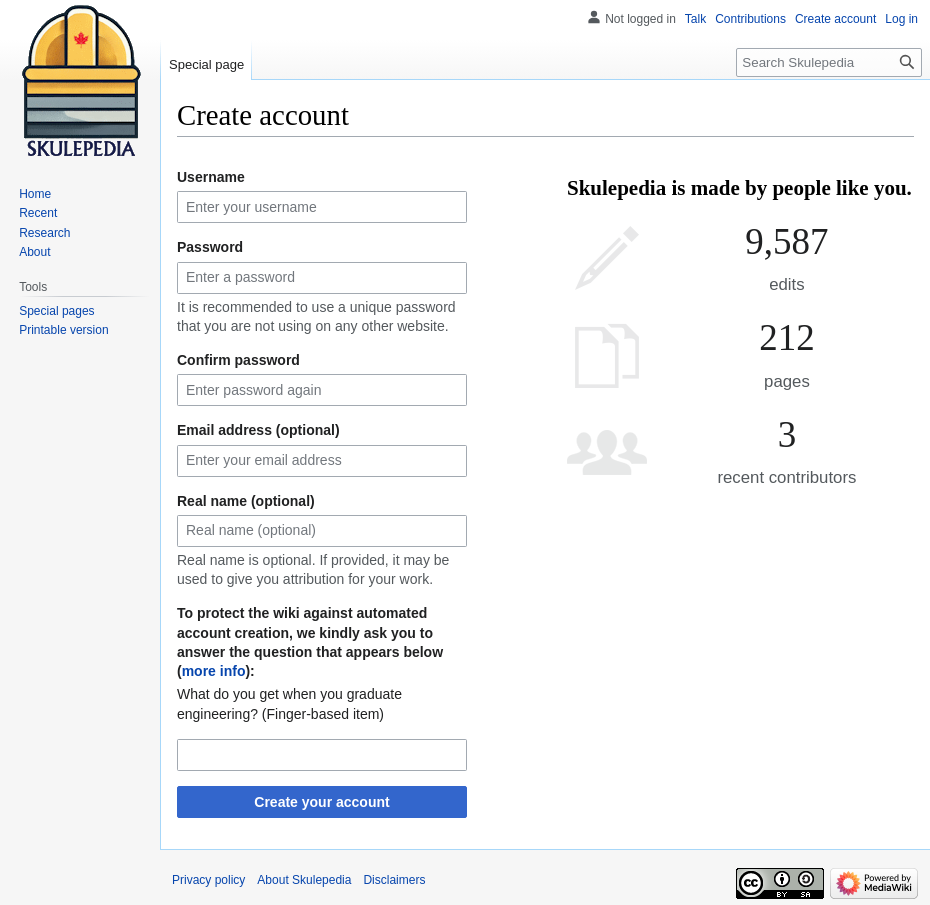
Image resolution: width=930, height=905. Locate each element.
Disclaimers (394, 880)
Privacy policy (208, 880)
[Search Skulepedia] (829, 62)
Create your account (321, 802)
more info (214, 671)
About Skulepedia (304, 880)
